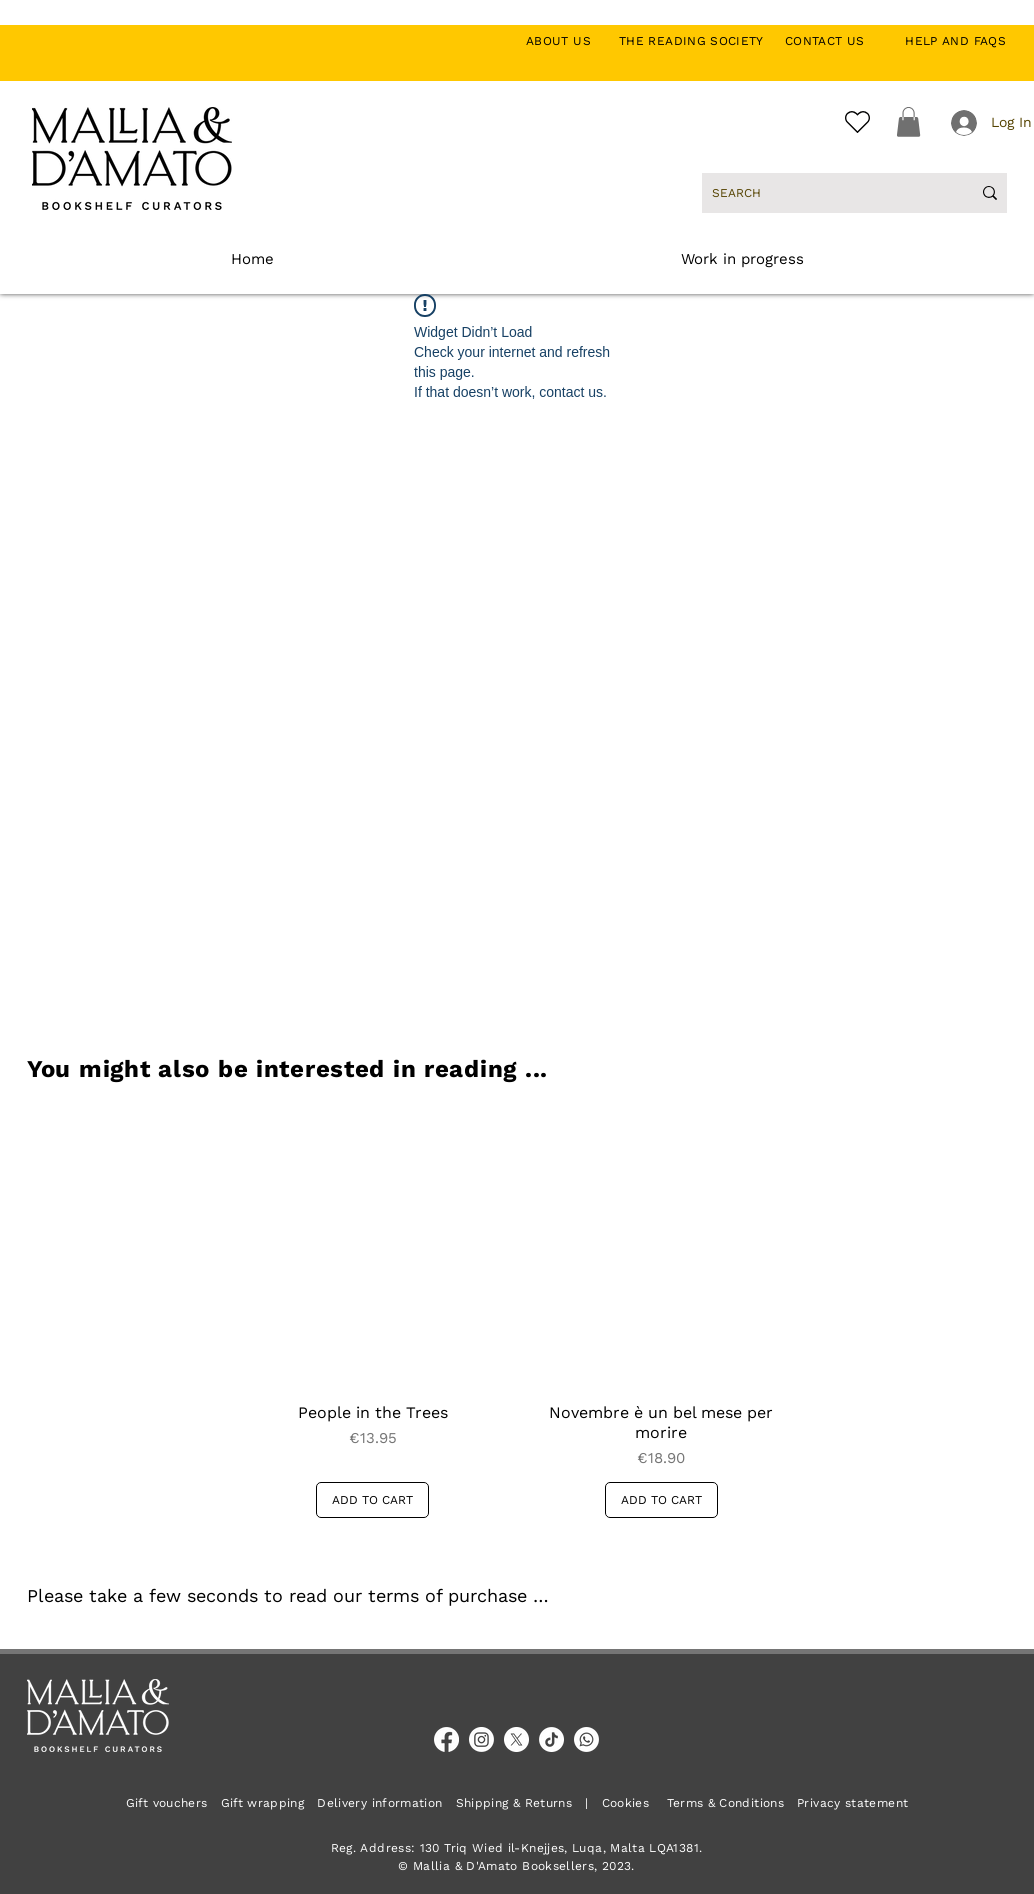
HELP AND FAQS (955, 41)
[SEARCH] (826, 193)
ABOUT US (569, 41)
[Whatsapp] (586, 1739)
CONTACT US (835, 41)
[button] (908, 122)
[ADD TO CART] (372, 1500)
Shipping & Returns (514, 1803)
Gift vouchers (173, 1803)
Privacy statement (852, 1803)
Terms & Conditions (725, 1803)
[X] (516, 1739)
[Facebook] (446, 1739)
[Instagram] (481, 1739)
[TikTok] (551, 1739)
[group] (517, 1313)
